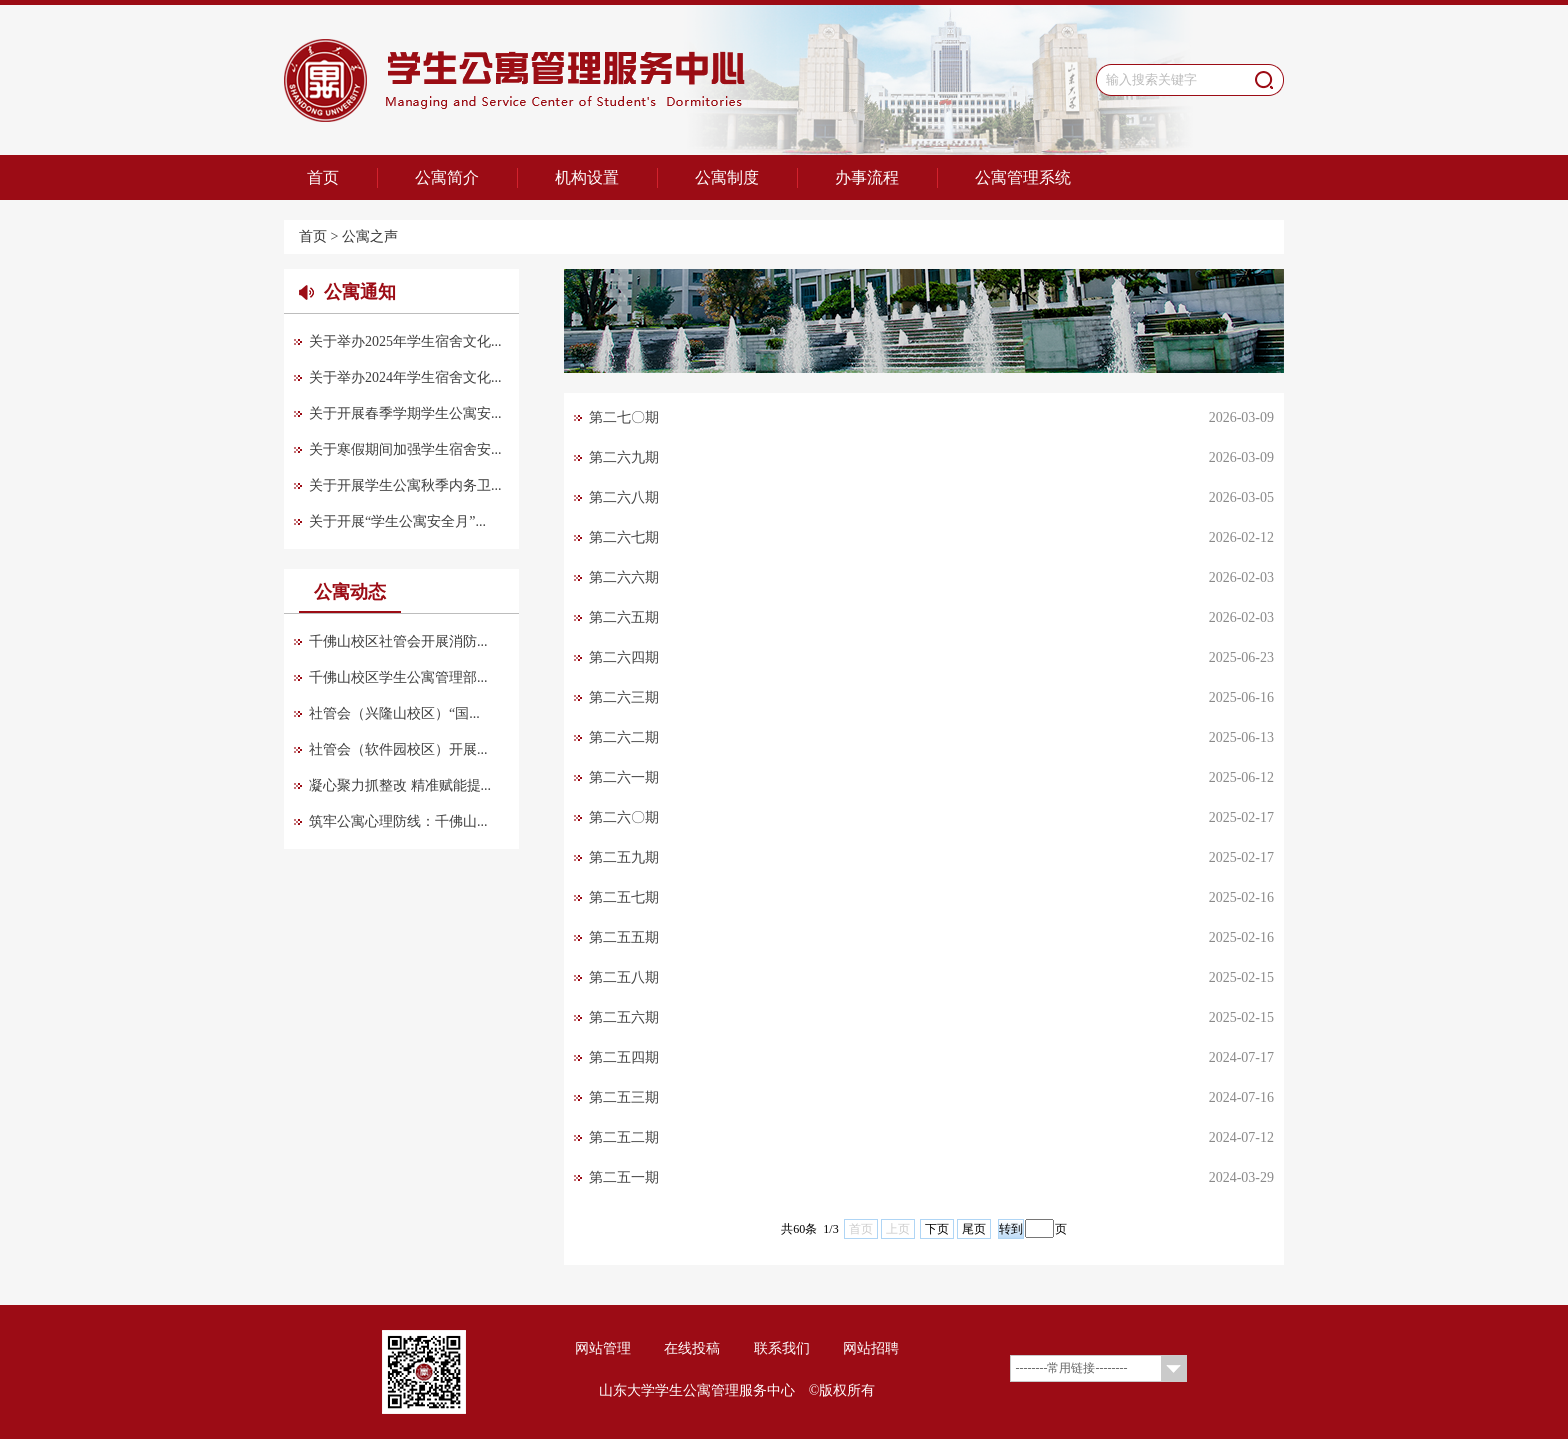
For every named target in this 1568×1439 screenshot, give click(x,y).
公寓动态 (350, 592)
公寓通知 (360, 292)
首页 (323, 177)
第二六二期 (624, 737)
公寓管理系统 (1023, 177)
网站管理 (603, 1348)
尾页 (974, 1229)
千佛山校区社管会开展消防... (398, 641)
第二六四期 (624, 657)
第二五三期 (624, 1097)
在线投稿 (692, 1348)
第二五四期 (624, 1057)
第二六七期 (624, 537)
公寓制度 (727, 177)
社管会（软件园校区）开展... (398, 749)
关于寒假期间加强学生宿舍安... (405, 449)
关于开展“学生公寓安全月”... (397, 521)
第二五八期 (624, 977)
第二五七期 (624, 897)
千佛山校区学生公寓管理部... (398, 677)
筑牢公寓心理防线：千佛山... (398, 821)
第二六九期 (624, 457)
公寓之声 (370, 236)
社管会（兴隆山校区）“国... (394, 713)
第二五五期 (624, 937)
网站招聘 (871, 1348)
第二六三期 (624, 697)
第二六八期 (624, 497)
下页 (937, 1229)
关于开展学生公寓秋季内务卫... (405, 485)
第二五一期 (624, 1177)
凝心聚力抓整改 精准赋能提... (400, 785)
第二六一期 (624, 777)
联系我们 (782, 1348)
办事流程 (867, 177)
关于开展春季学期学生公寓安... (405, 413)
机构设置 (587, 177)
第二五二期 (624, 1137)
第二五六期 (624, 1017)
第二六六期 (624, 577)
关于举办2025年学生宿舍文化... (405, 341)
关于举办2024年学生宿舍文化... (405, 377)
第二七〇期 (624, 417)
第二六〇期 (624, 817)
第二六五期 (624, 617)
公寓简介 (447, 177)
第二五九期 (624, 857)
